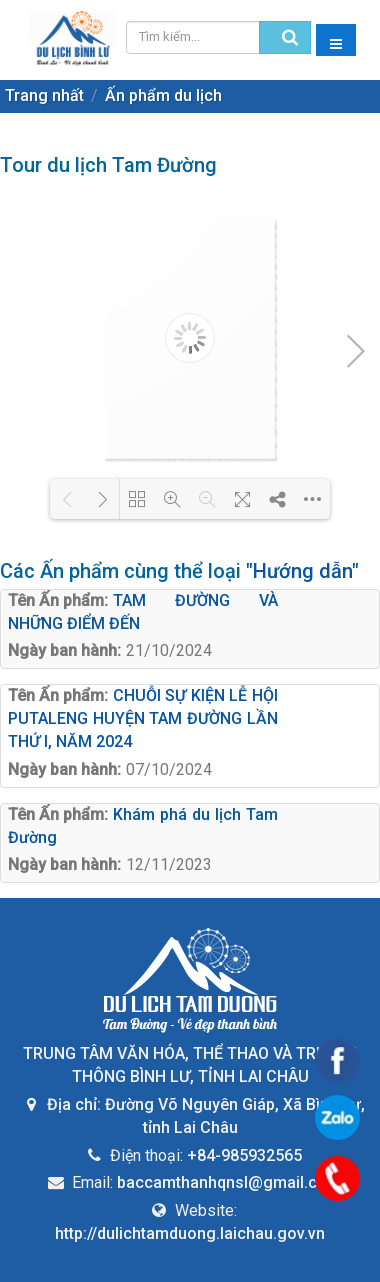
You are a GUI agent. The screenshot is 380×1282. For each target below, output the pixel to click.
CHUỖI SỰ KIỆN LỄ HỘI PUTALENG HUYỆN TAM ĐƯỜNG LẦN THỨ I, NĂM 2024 (143, 718)
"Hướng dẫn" (302, 571)
